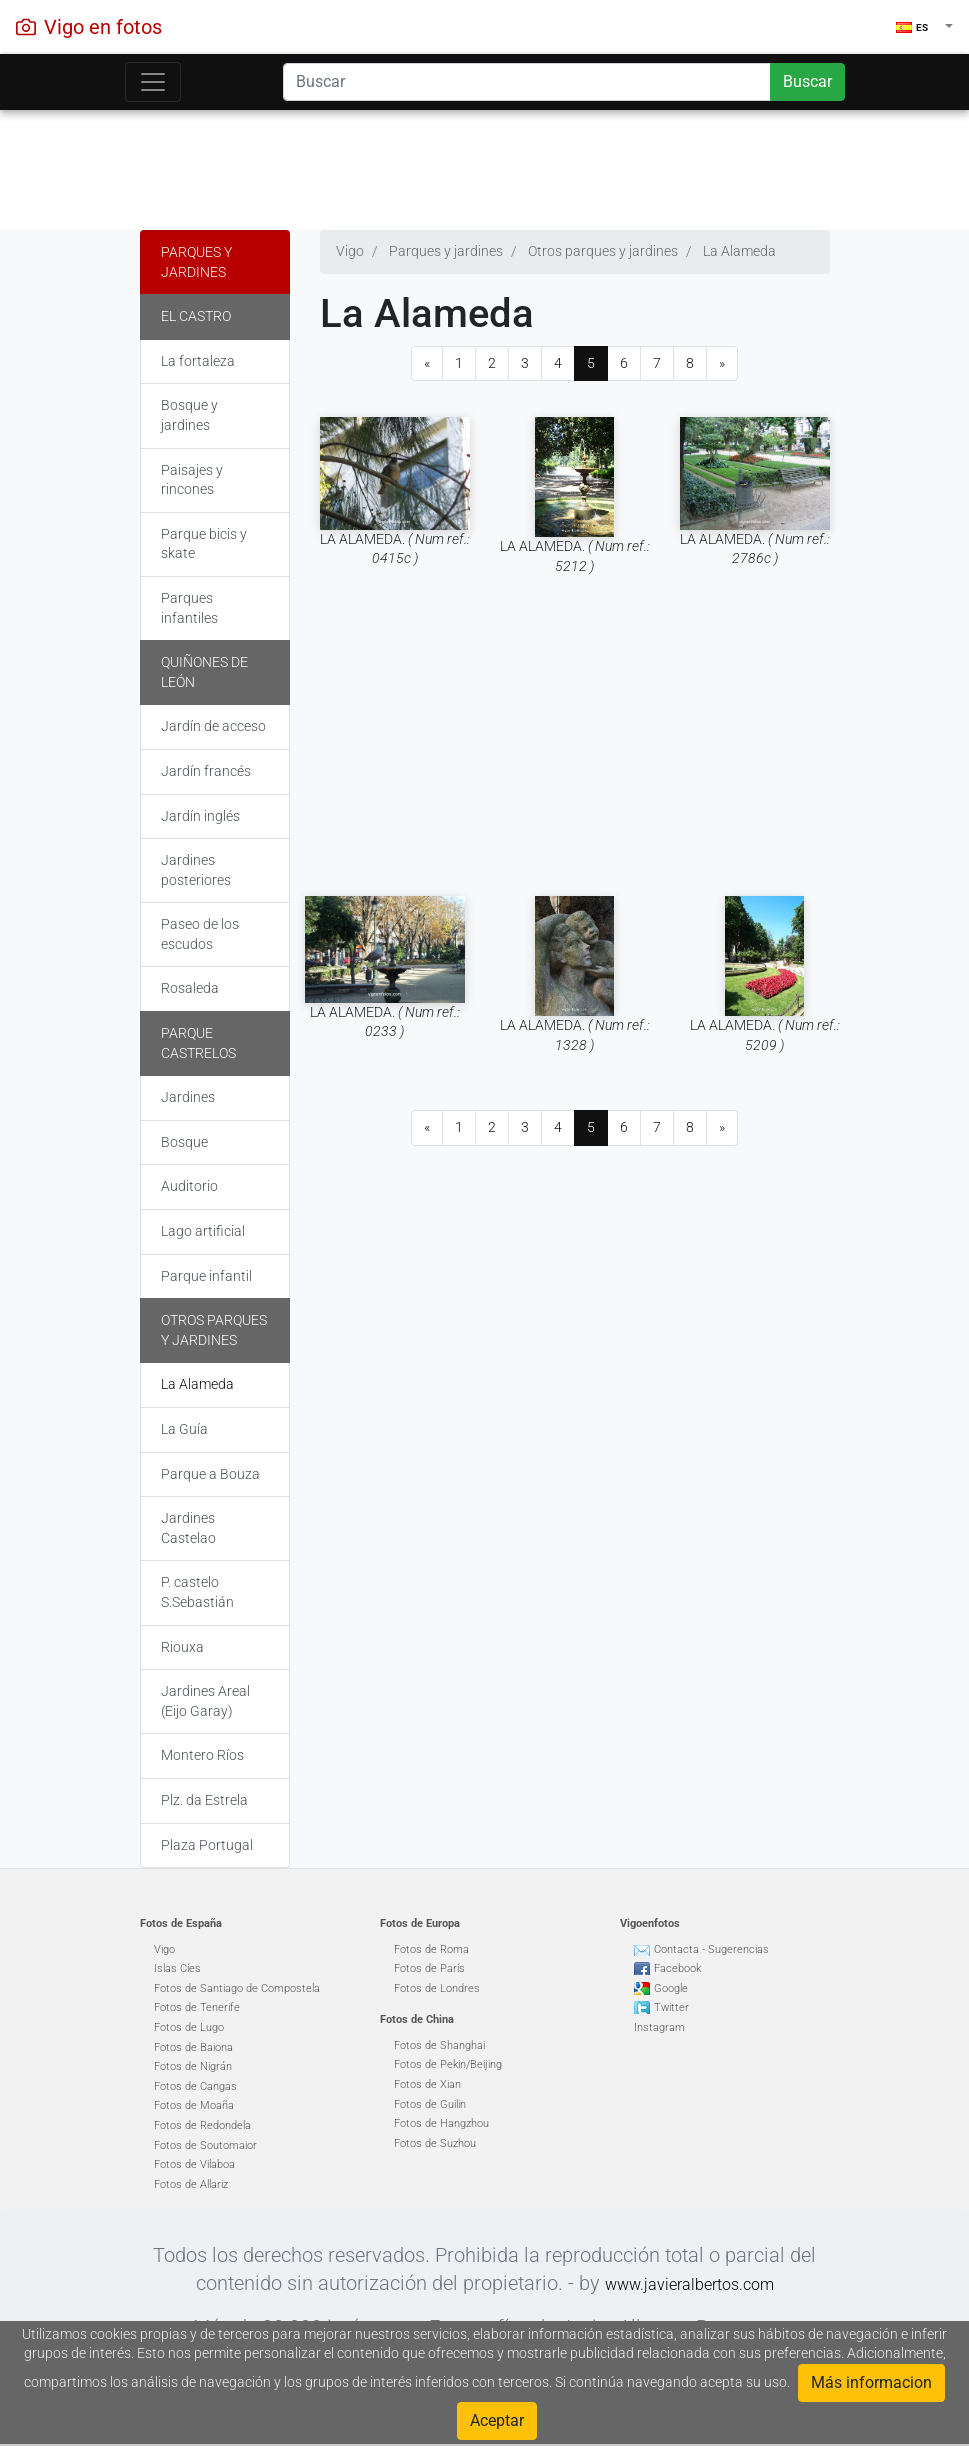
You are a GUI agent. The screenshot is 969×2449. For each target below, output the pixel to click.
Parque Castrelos (198, 1043)
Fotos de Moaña (194, 2105)
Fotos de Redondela (202, 2125)
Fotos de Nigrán (193, 2066)
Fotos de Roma (431, 1949)
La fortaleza (198, 361)
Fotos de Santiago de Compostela (237, 1988)
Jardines (188, 1097)
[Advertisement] (485, 165)
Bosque (184, 1142)
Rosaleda (190, 988)
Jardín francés (206, 771)
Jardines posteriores (196, 870)
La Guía (184, 1429)
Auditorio (189, 1186)
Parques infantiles (189, 608)
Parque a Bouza (210, 1474)
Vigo (164, 1949)
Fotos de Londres (437, 1988)
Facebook (677, 1968)
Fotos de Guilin (430, 2104)
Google (671, 1988)
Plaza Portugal (207, 1845)
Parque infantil (206, 1276)
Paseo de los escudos (200, 934)
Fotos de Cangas (195, 2086)
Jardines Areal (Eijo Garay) (205, 1701)
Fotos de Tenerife (197, 2007)
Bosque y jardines (189, 415)
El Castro (196, 316)
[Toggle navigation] (153, 82)
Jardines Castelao (188, 1528)
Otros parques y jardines (214, 1330)
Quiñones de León (204, 672)
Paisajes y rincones (192, 480)
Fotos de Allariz (191, 2184)
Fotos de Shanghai (439, 2045)
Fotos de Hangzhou (441, 2123)
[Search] (527, 82)
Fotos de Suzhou (435, 2143)
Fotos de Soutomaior (205, 2145)
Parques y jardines (196, 262)
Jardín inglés (200, 816)
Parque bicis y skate (204, 544)
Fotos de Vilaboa (194, 2164)
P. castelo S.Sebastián (197, 1592)
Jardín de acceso (213, 726)
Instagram (659, 2027)
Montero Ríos (202, 1755)
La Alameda (197, 1384)
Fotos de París (429, 1968)
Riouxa (182, 1647)
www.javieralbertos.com (689, 2284)
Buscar (807, 81)
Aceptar (497, 2420)
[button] (924, 27)
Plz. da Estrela (204, 1800)
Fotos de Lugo (189, 2027)
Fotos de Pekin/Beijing (448, 2064)
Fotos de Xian (427, 2084)
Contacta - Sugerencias (711, 1949)
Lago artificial (203, 1231)
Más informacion (871, 2382)
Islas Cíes (177, 1968)
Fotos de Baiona (193, 2047)
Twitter (671, 2007)
